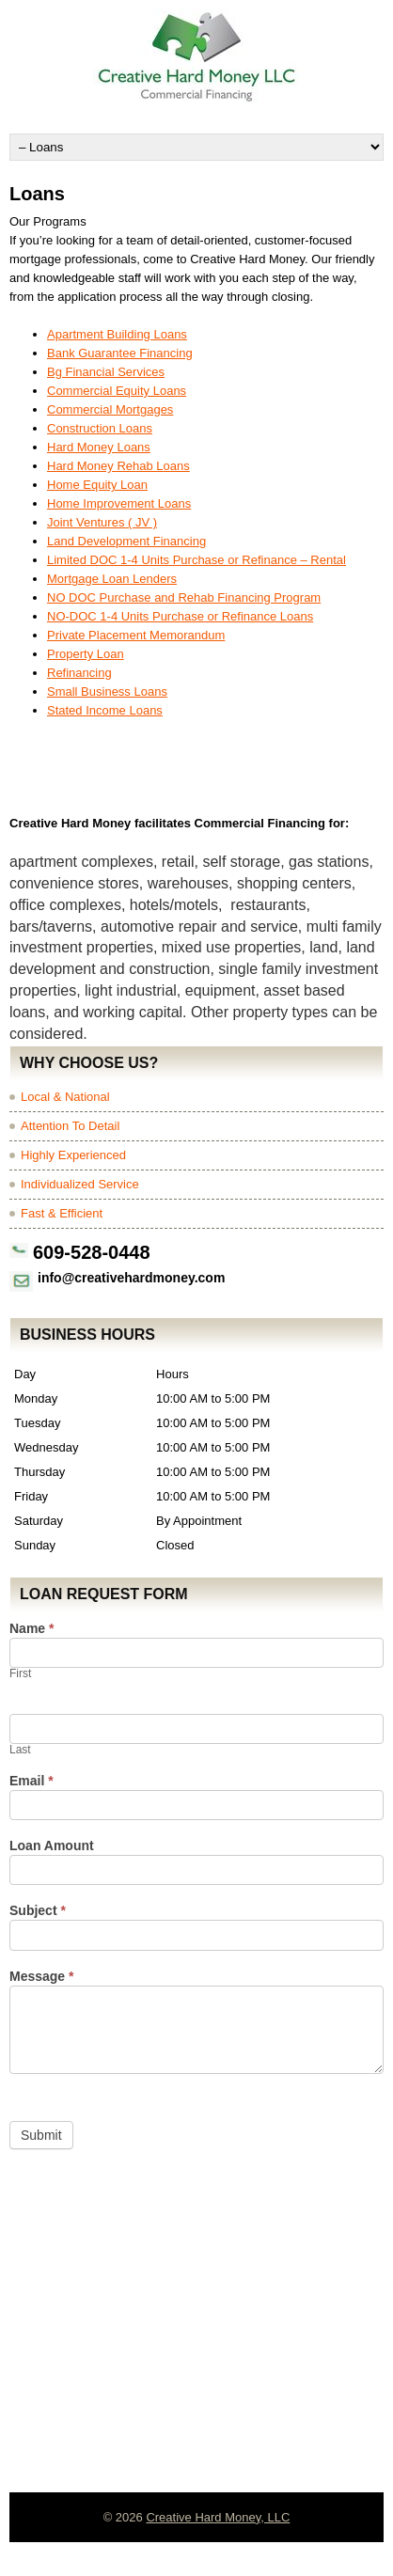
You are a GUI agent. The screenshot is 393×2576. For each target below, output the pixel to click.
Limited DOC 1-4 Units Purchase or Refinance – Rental (196, 560)
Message (41, 1977)
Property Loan (85, 654)
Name (31, 1629)
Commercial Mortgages (110, 409)
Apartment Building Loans (117, 334)
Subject (37, 1911)
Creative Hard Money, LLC (218, 2517)
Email (31, 1781)
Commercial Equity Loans (116, 391)
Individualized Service (80, 1184)
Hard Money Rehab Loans (118, 466)
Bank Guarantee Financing (120, 353)
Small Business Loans (107, 691)
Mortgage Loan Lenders (112, 579)
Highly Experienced (73, 1155)
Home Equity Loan (97, 485)
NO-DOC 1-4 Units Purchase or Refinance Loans (180, 616)
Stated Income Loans (105, 710)
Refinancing (79, 673)
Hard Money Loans (98, 447)
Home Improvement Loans (119, 503)
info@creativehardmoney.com (131, 1277)
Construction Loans (99, 428)
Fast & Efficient (61, 1213)
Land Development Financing (126, 541)
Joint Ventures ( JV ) (102, 522)
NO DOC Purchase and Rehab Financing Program (184, 597)
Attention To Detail (70, 1126)
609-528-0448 (91, 1252)
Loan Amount (51, 1846)
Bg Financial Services (106, 372)
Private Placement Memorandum (136, 635)
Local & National (65, 1097)
